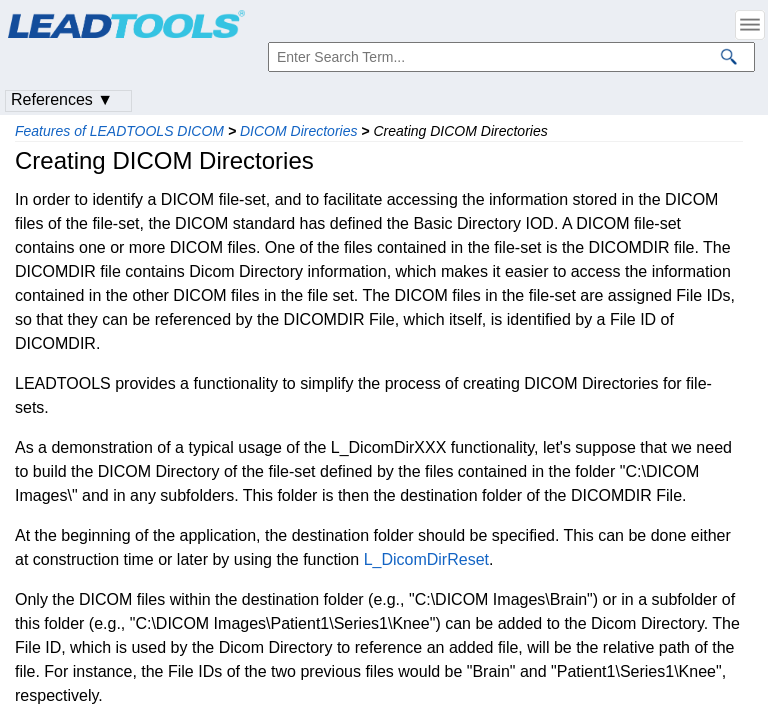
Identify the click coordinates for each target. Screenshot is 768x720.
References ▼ (62, 99)
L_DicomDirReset (426, 559)
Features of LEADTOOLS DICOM (119, 131)
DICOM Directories (298, 131)
